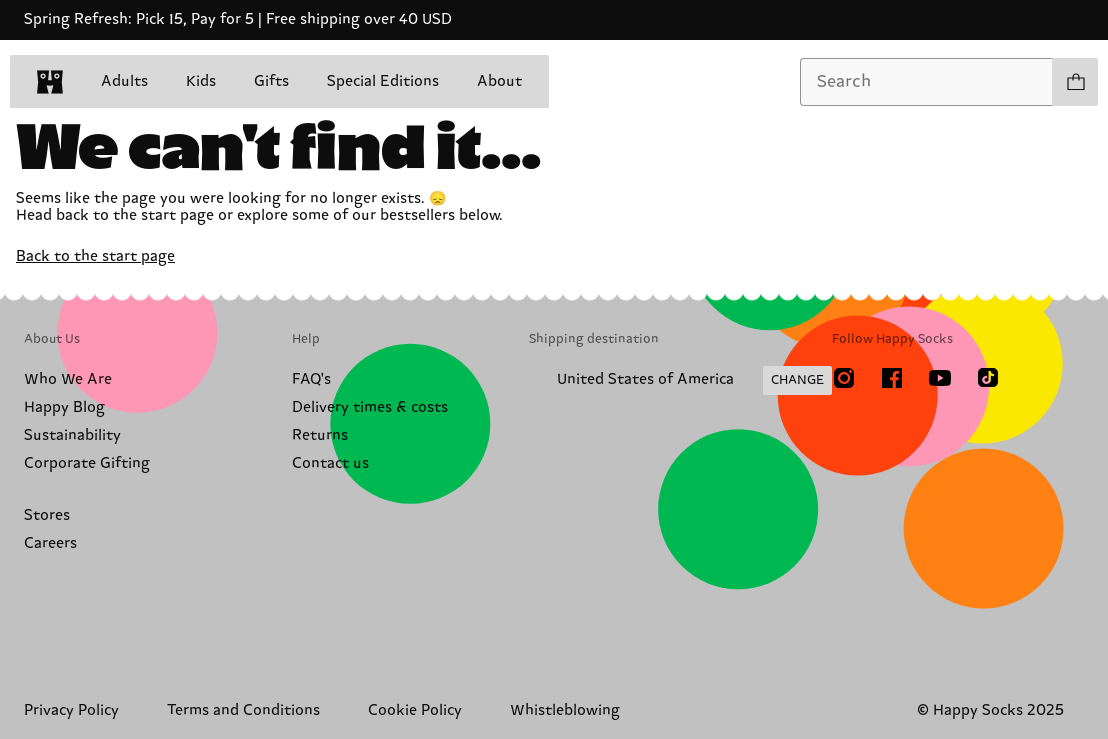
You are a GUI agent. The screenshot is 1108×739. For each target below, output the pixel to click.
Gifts (271, 81)
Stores (47, 515)
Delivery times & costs (370, 407)
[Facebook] (892, 378)
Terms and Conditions (243, 710)
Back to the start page (95, 256)
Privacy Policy (71, 710)
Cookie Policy (415, 710)
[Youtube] (940, 378)
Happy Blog (64, 407)
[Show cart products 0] (1075, 82)
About (499, 81)
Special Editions (383, 81)
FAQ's (311, 379)
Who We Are (68, 379)
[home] (50, 82)
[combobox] (926, 82)
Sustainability (72, 435)
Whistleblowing (565, 710)
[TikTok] (988, 378)
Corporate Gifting (87, 463)
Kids (201, 81)
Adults (124, 81)
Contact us (330, 463)
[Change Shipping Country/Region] (680, 381)
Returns (320, 435)
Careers (50, 543)
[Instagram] (844, 378)
